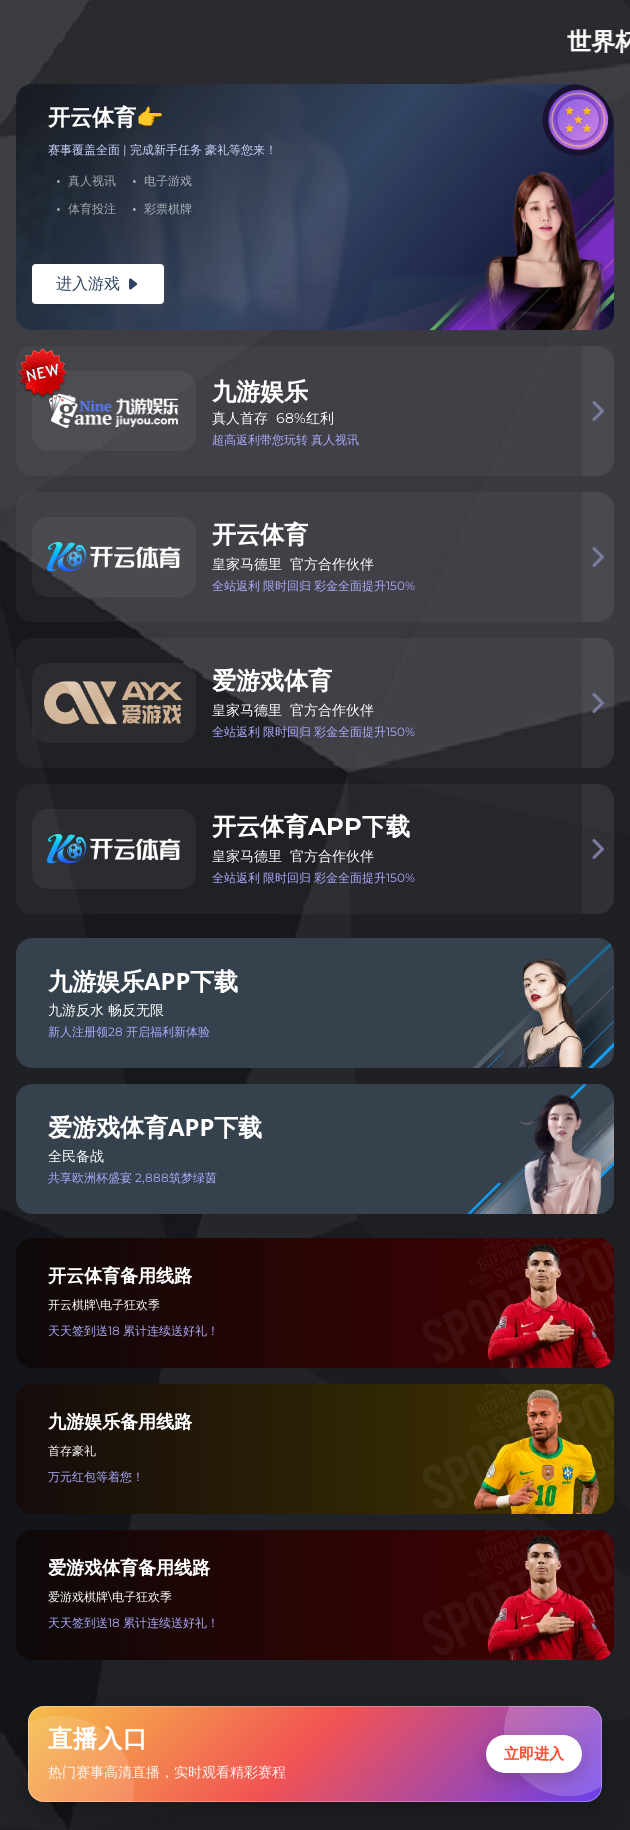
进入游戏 (98, 283)
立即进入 (534, 1753)
